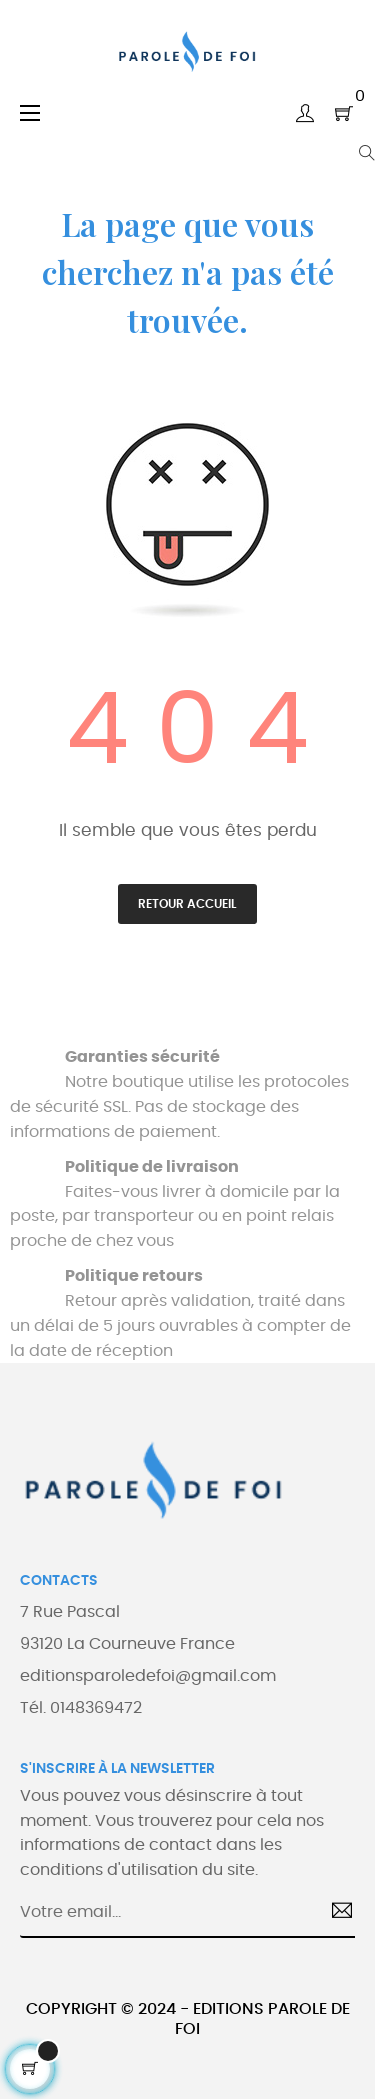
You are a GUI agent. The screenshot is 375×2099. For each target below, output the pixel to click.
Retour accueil (187, 904)
